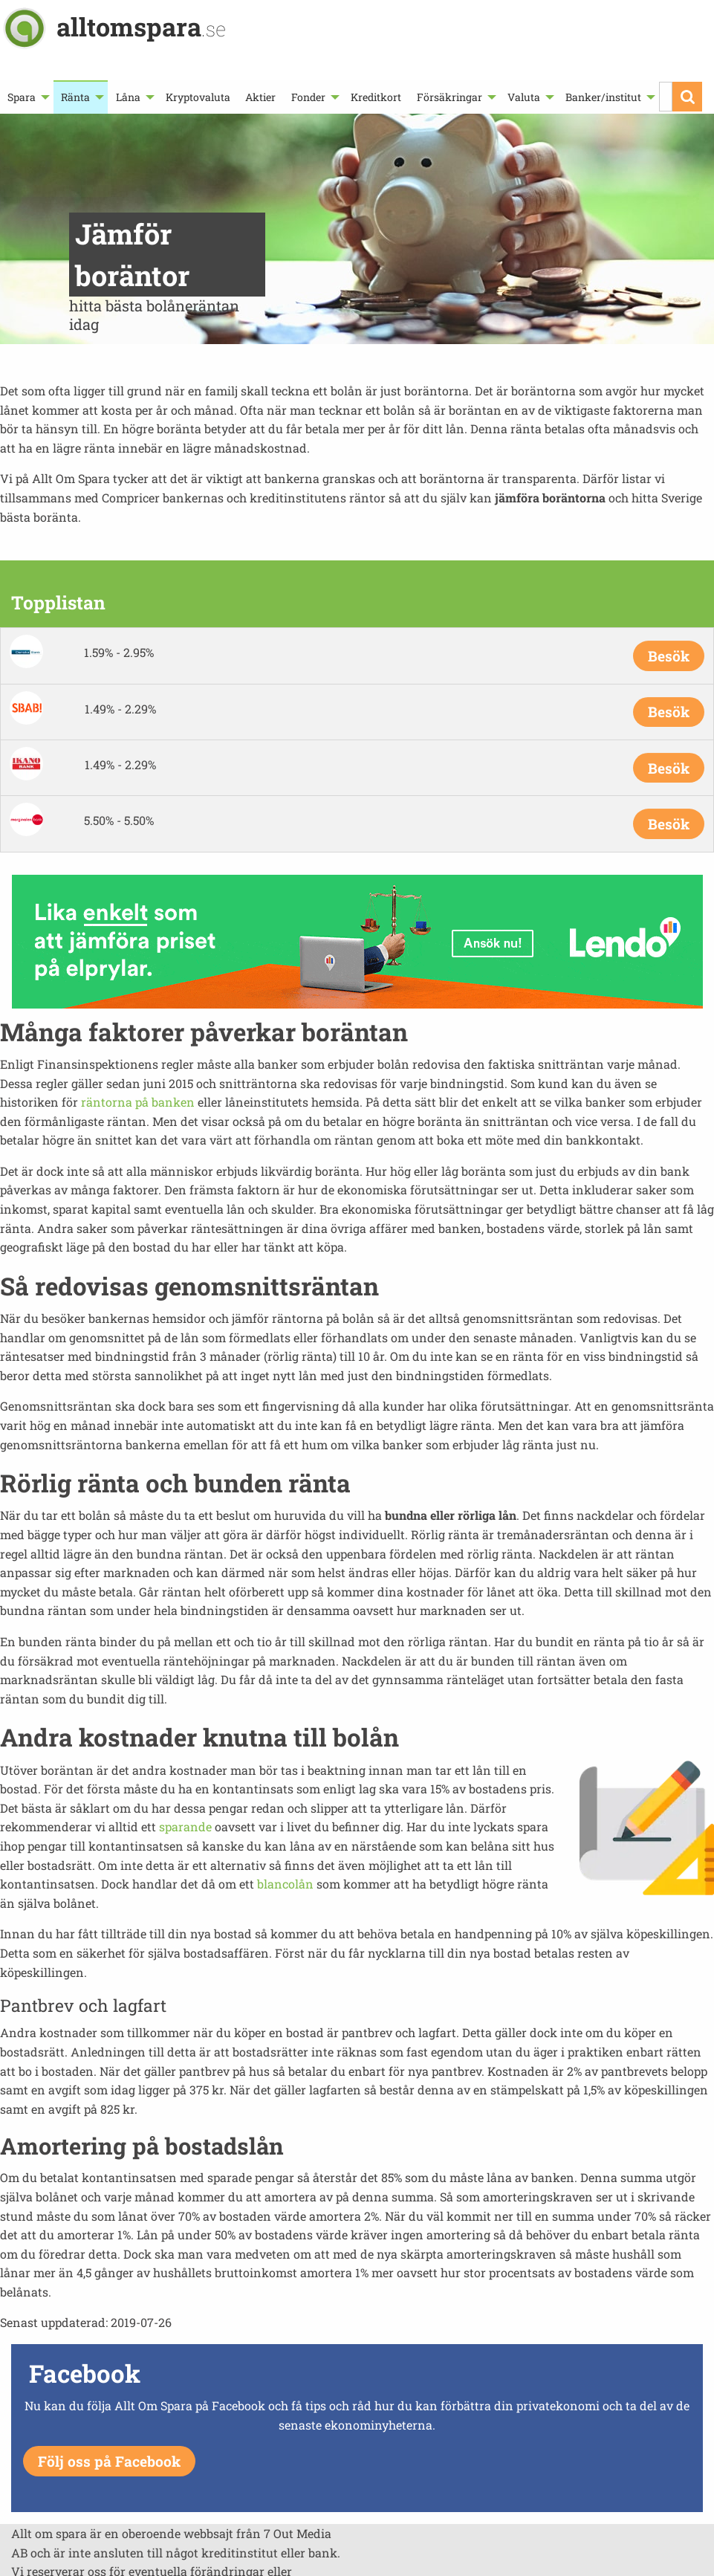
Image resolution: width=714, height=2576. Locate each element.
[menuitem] (26, 97)
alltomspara (141, 26)
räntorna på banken (138, 1102)
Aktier (260, 97)
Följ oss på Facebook (109, 2461)
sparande (185, 1826)
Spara (21, 97)
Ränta (75, 97)
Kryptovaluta (198, 97)
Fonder (308, 97)
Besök (668, 656)
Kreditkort (376, 97)
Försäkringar (449, 97)
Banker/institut (603, 97)
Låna (128, 97)
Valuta (523, 97)
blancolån (285, 1883)
